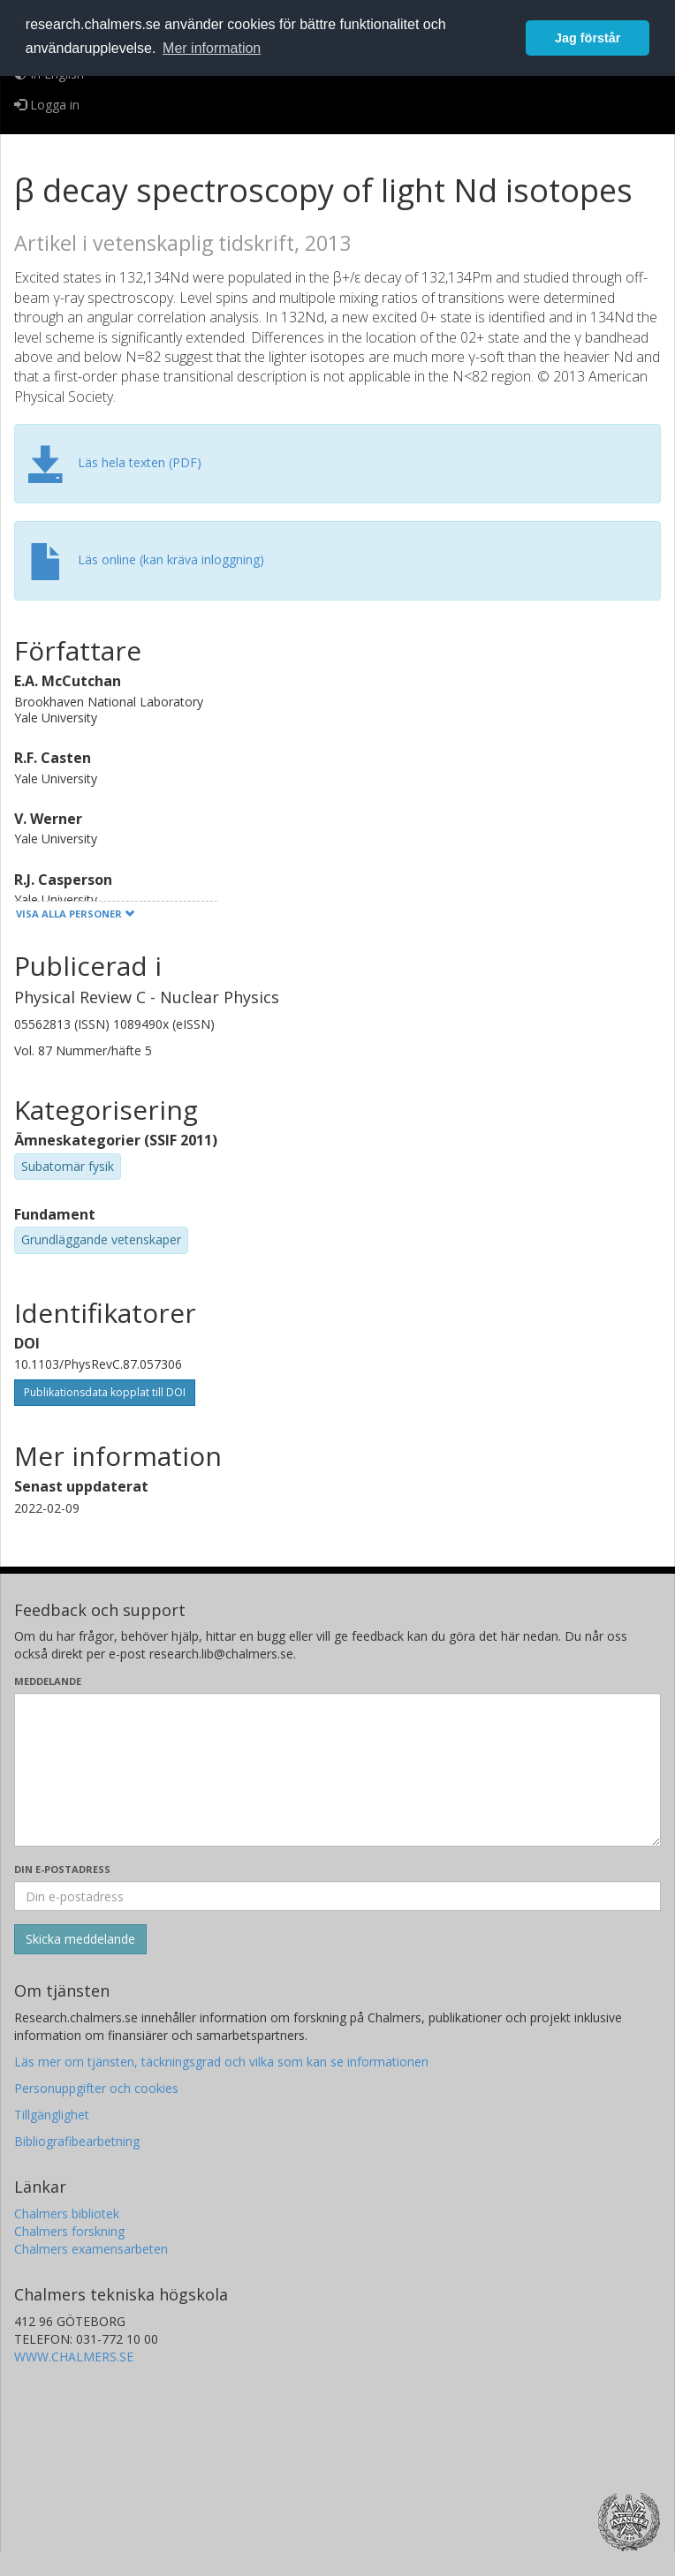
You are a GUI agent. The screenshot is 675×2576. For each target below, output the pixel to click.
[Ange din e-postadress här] (337, 1896)
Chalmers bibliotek (66, 2213)
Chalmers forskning (69, 2231)
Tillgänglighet (51, 2114)
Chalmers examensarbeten (91, 2248)
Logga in (47, 104)
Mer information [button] (212, 48)
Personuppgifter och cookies (96, 2088)
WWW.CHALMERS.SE (73, 2356)
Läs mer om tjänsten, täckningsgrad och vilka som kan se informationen (221, 2061)
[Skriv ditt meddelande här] (337, 1770)
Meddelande (47, 1681)
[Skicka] (80, 1939)
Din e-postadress (62, 1869)
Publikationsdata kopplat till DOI (105, 1392)
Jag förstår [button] (587, 38)
